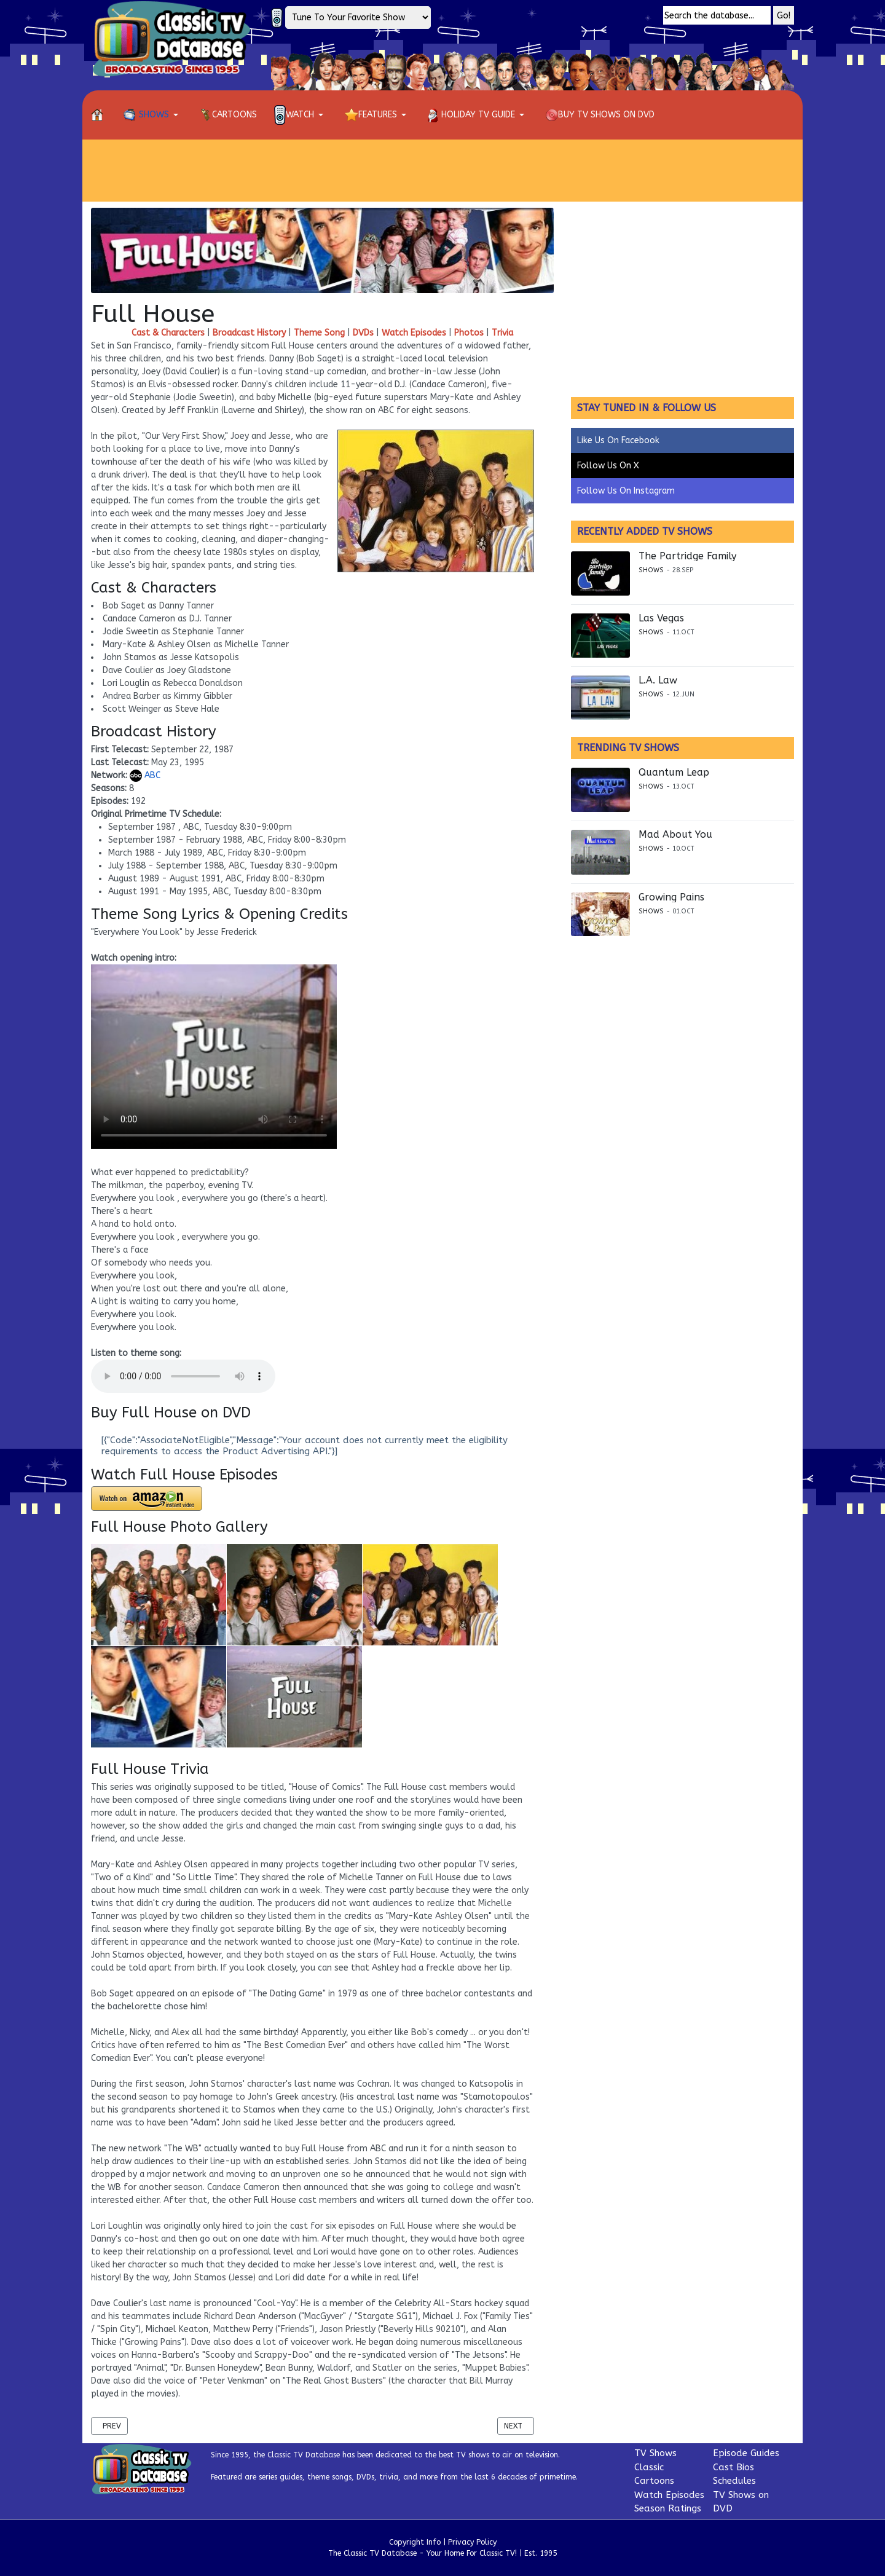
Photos (469, 333)
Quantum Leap (674, 773)
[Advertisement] (442, 170)
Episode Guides (746, 2453)
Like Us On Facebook (618, 440)
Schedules (734, 2480)
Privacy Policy (472, 2542)
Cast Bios (733, 2467)
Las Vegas (661, 618)
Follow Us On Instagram (626, 491)
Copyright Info (415, 2542)
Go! (783, 15)
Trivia (502, 333)
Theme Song (319, 333)
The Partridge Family (687, 556)
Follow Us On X (608, 465)
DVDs (363, 333)
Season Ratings (667, 2508)
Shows (651, 570)
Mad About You (675, 835)
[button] (153, 115)
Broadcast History (249, 333)
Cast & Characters (168, 333)
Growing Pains (671, 897)
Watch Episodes (414, 333)
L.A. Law (658, 680)
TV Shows (655, 2453)
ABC (145, 775)
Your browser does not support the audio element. (183, 1376)
